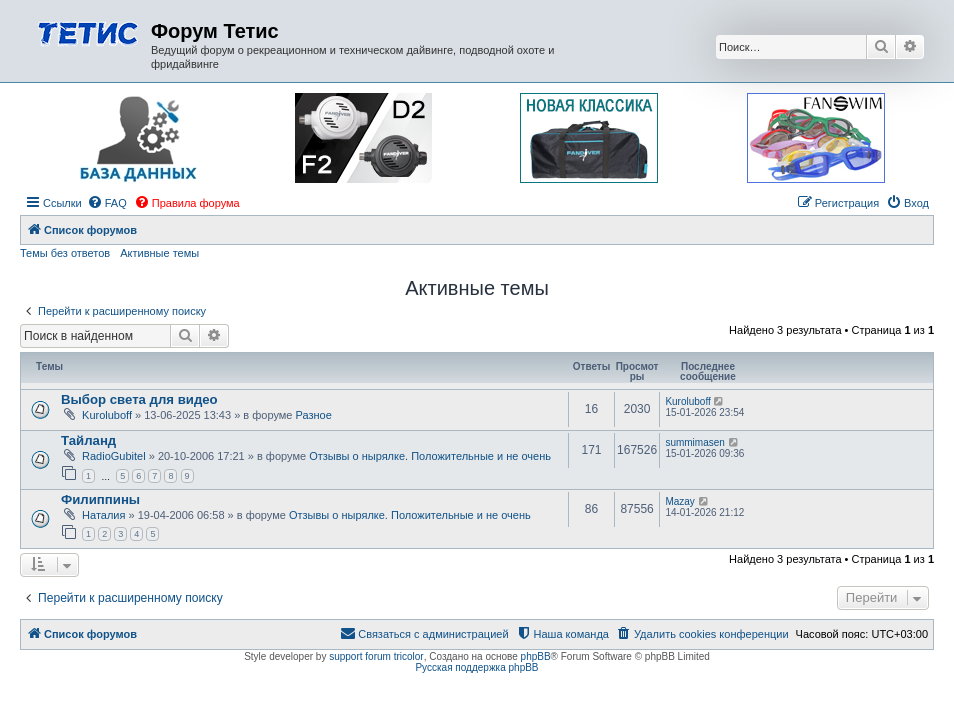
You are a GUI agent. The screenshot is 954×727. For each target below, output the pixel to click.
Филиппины (100, 499)
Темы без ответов (65, 253)
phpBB (536, 656)
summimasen (694, 442)
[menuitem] (107, 203)
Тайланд (88, 440)
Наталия (103, 515)
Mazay (679, 501)
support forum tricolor (376, 656)
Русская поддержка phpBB (476, 667)
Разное (314, 415)
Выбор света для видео (139, 399)
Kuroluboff (107, 415)
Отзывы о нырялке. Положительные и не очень (430, 456)
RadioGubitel (114, 456)
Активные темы (159, 253)
